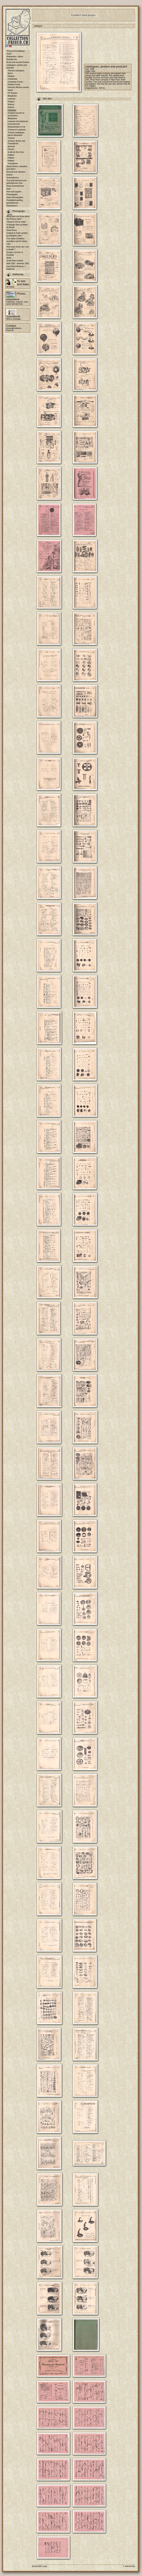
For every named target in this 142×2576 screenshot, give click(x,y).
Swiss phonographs (14, 197)
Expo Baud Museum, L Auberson (16, 267)
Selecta (11, 104)
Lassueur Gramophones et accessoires (18, 122)
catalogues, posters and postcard (16, 66)
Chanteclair (12, 79)
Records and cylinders (15, 172)
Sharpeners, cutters (14, 56)
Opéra (10, 90)
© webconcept (129, 2566)
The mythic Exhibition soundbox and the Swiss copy (16, 241)
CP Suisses (12, 93)
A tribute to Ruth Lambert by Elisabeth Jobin (17, 234)
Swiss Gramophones (15, 186)
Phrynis (11, 149)
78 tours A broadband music (15, 52)
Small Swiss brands (14, 261)
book (8, 189)
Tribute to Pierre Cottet (16, 222)
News (8, 258)
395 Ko (102, 88)
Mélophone (12, 118)
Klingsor (11, 76)
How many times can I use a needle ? (17, 248)
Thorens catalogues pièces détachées (16, 134)
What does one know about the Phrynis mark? (17, 217)
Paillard (11, 155)
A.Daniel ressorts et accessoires (16, 114)
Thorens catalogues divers (16, 72)
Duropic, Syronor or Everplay (14, 253)
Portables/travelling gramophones (14, 201)
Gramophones (12, 178)
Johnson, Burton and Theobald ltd (16, 142)
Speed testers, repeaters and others (16, 167)
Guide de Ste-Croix (16, 152)
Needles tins (11, 59)
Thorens (11, 138)
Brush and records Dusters (17, 62)
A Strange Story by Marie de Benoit (17, 226)
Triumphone (13, 163)
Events (9, 175)
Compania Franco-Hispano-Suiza (15, 83)
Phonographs (12, 194)
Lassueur (11, 99)
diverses (11, 146)
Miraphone (12, 96)
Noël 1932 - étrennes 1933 (17, 263)
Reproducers (11, 206)
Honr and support (13, 192)
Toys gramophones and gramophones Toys (16, 181)
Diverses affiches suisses (18, 87)
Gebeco (11, 107)
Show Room (11, 230)
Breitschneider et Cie (16, 127)
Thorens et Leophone (17, 130)
